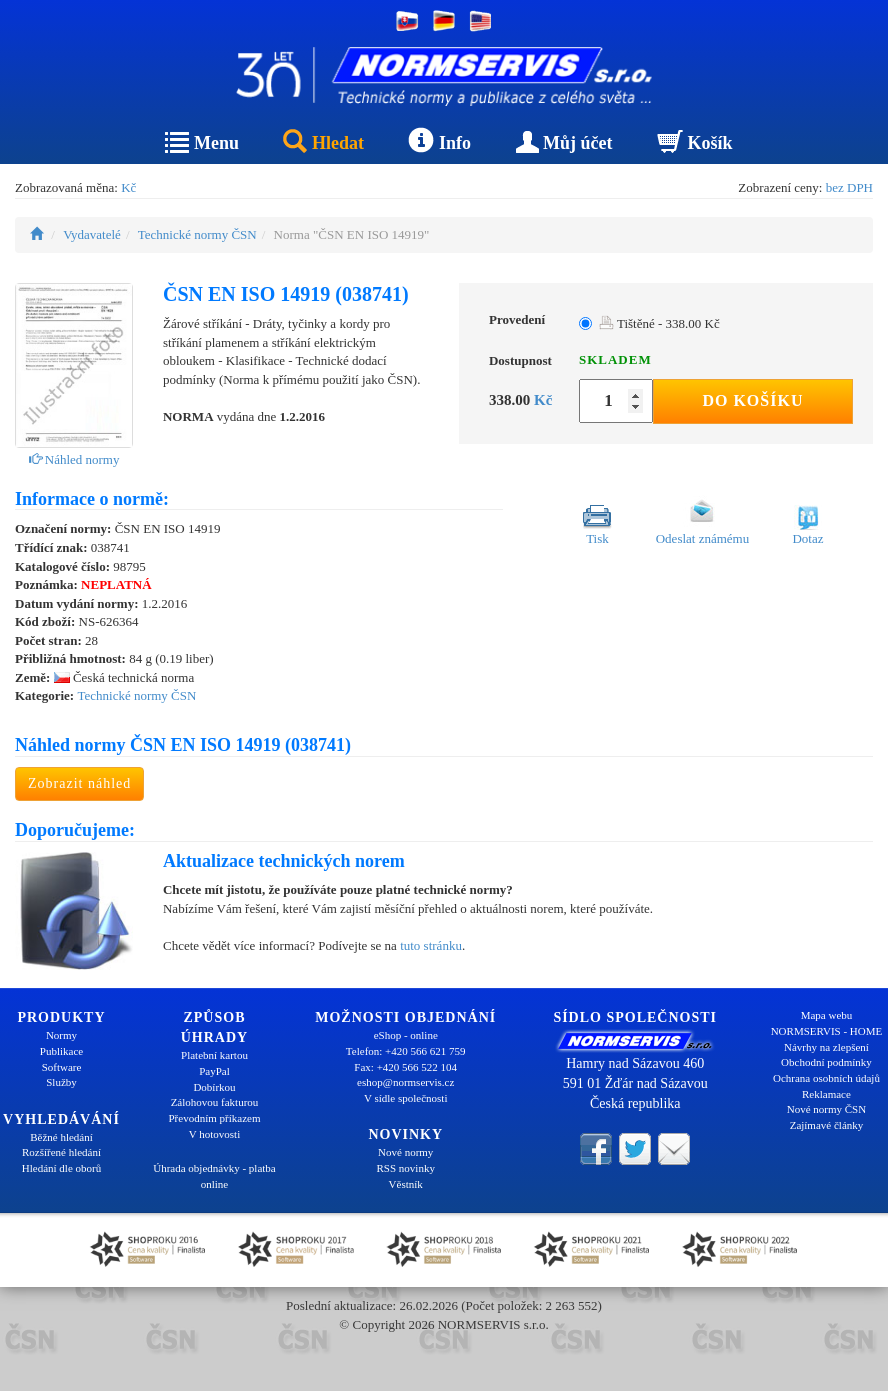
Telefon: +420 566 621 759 (406, 1051)
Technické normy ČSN (197, 234)
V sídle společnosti (406, 1098)
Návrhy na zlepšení (826, 1047)
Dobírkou (214, 1087)
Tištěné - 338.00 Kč (659, 323)
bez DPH (849, 187)
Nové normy (405, 1152)
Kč (128, 187)
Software (62, 1067)
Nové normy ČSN (826, 1109)
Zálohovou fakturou (215, 1102)
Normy (61, 1035)
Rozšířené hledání (61, 1152)
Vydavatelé (92, 234)
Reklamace (826, 1094)
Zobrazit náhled (79, 783)
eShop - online (406, 1035)
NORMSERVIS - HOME (827, 1031)
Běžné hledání (61, 1137)
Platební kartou (214, 1055)
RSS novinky (406, 1168)
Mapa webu (827, 1015)
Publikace (61, 1051)
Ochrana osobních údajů (826, 1078)
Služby (61, 1082)
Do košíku (752, 400)
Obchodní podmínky (826, 1062)
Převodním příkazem (215, 1118)
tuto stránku (431, 945)
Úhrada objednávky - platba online (214, 1176)
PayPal (214, 1071)
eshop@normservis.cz (405, 1082)
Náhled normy (74, 459)
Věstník (406, 1184)
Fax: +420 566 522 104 (405, 1067)
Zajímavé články (827, 1125)
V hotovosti (214, 1134)
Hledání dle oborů (61, 1168)
